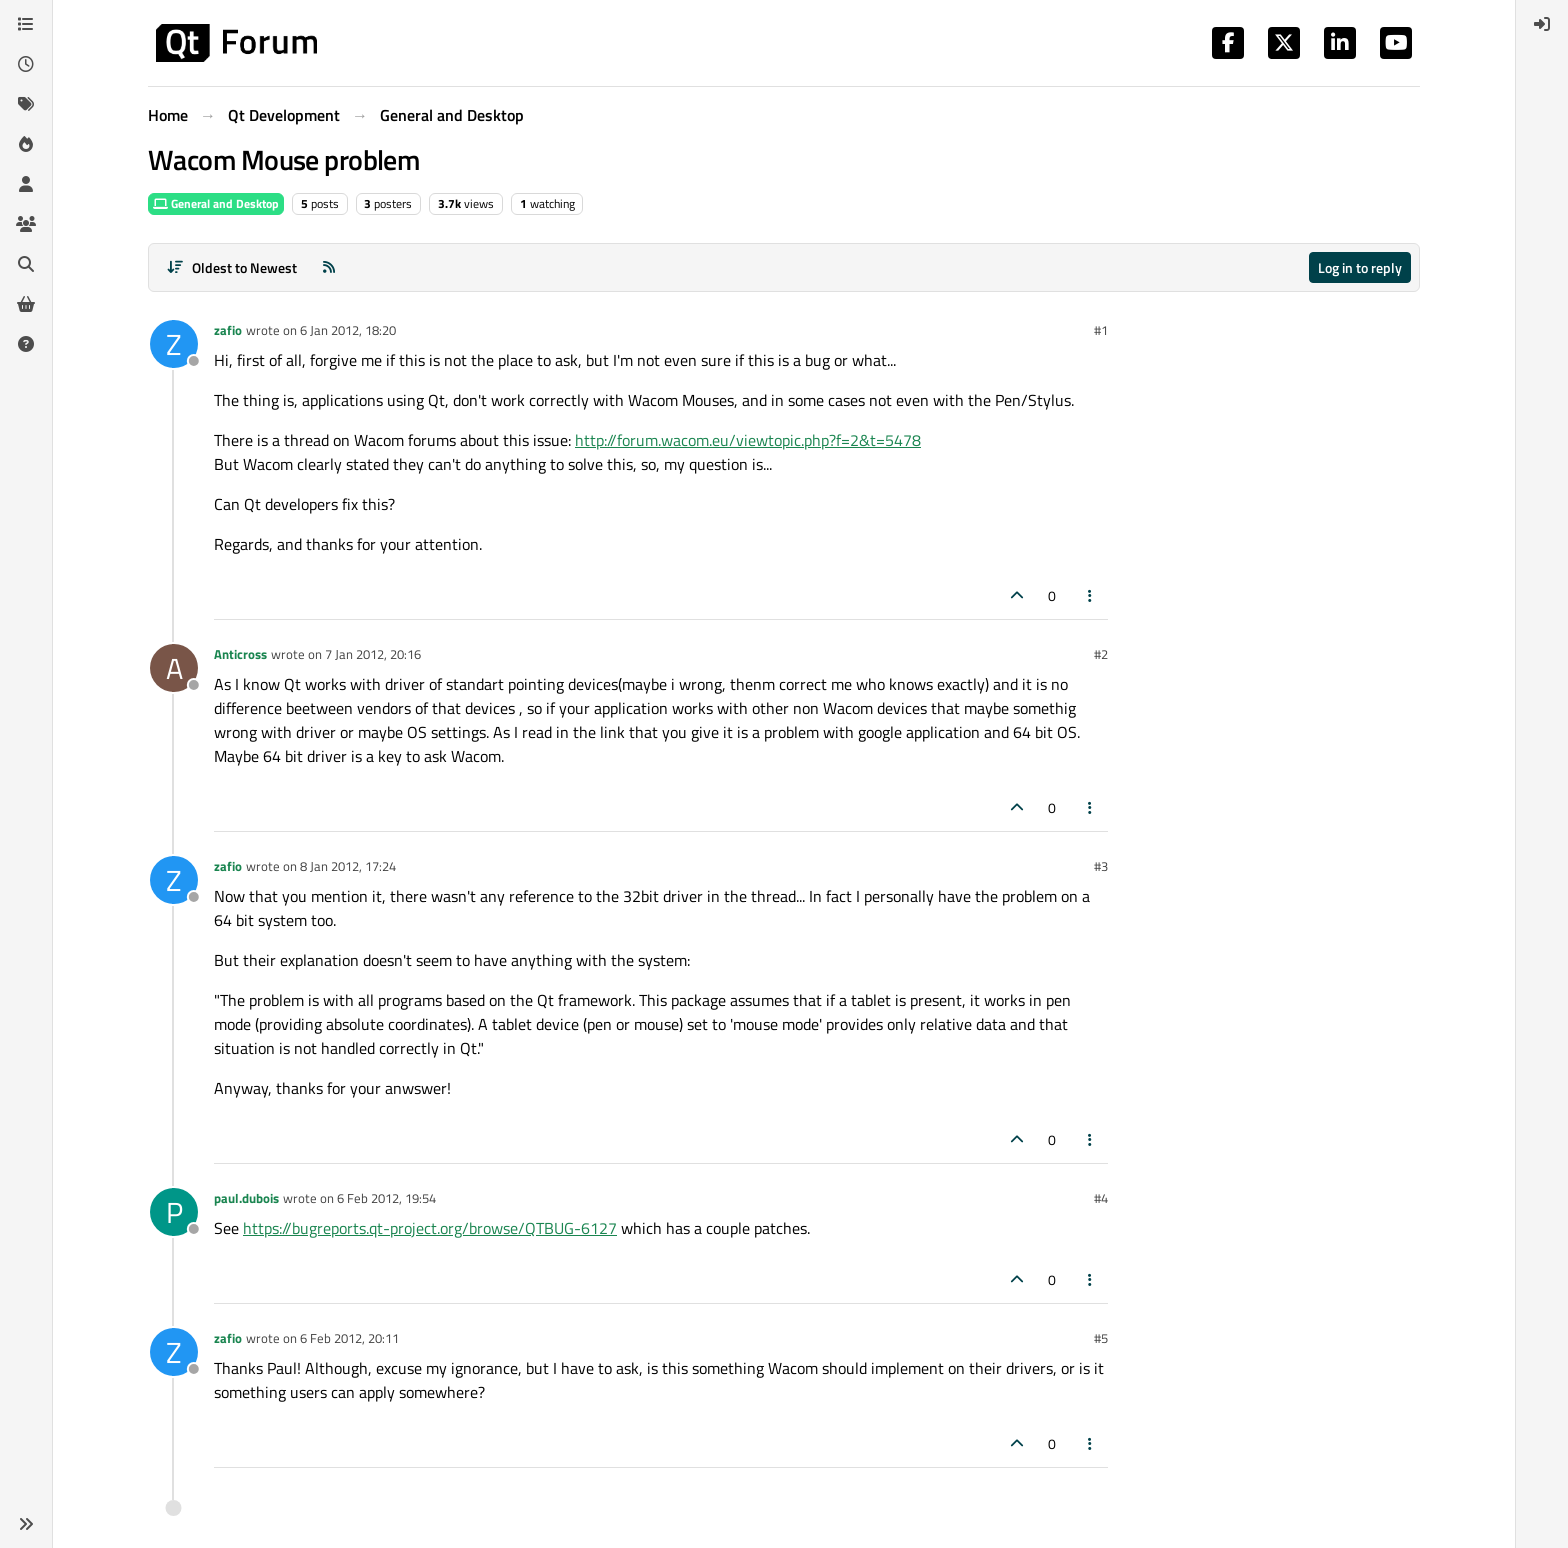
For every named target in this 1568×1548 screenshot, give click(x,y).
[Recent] (26, 64)
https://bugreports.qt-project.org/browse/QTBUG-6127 (430, 1228)
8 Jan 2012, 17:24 (348, 866)
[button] (26, 1524)
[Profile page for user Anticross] (174, 668)
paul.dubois (246, 1198)
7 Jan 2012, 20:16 (373, 654)
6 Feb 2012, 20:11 (349, 1338)
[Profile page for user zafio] (174, 344)
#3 (1101, 866)
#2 (1101, 654)
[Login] (1542, 24)
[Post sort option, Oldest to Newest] (231, 267)
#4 (1101, 1198)
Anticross (240, 654)
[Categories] (26, 24)
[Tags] (26, 104)
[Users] (26, 184)
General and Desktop (216, 203)
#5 (1101, 1338)
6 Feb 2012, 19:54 (386, 1198)
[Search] (26, 264)
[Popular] (26, 144)
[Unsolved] (26, 344)
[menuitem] (1542, 24)
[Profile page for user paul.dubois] (174, 1212)
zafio (228, 330)
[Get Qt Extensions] (26, 304)
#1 (1101, 330)
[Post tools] (1091, 595)
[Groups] (26, 224)
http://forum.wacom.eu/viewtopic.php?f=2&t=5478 (748, 440)
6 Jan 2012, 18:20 (348, 330)
